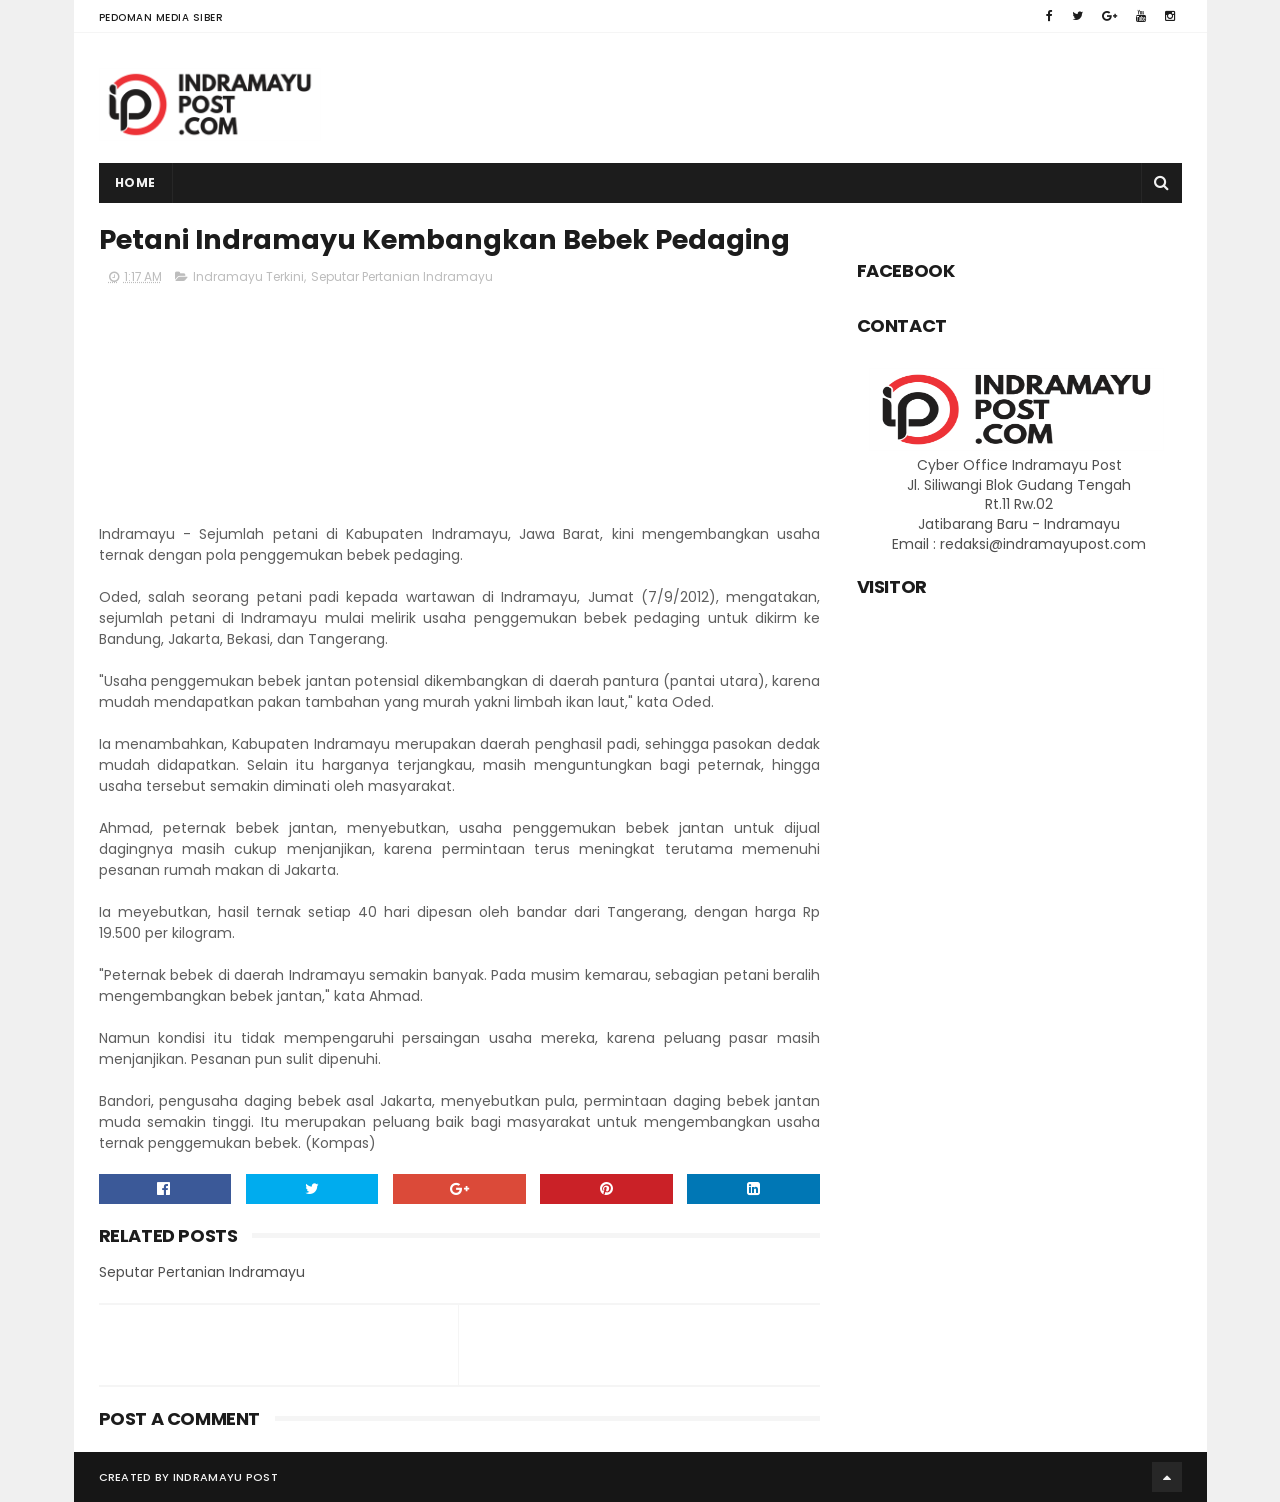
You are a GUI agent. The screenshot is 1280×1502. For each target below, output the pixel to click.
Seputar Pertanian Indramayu (402, 276)
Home (135, 182)
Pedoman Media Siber (161, 17)
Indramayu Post (225, 1477)
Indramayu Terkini (248, 276)
